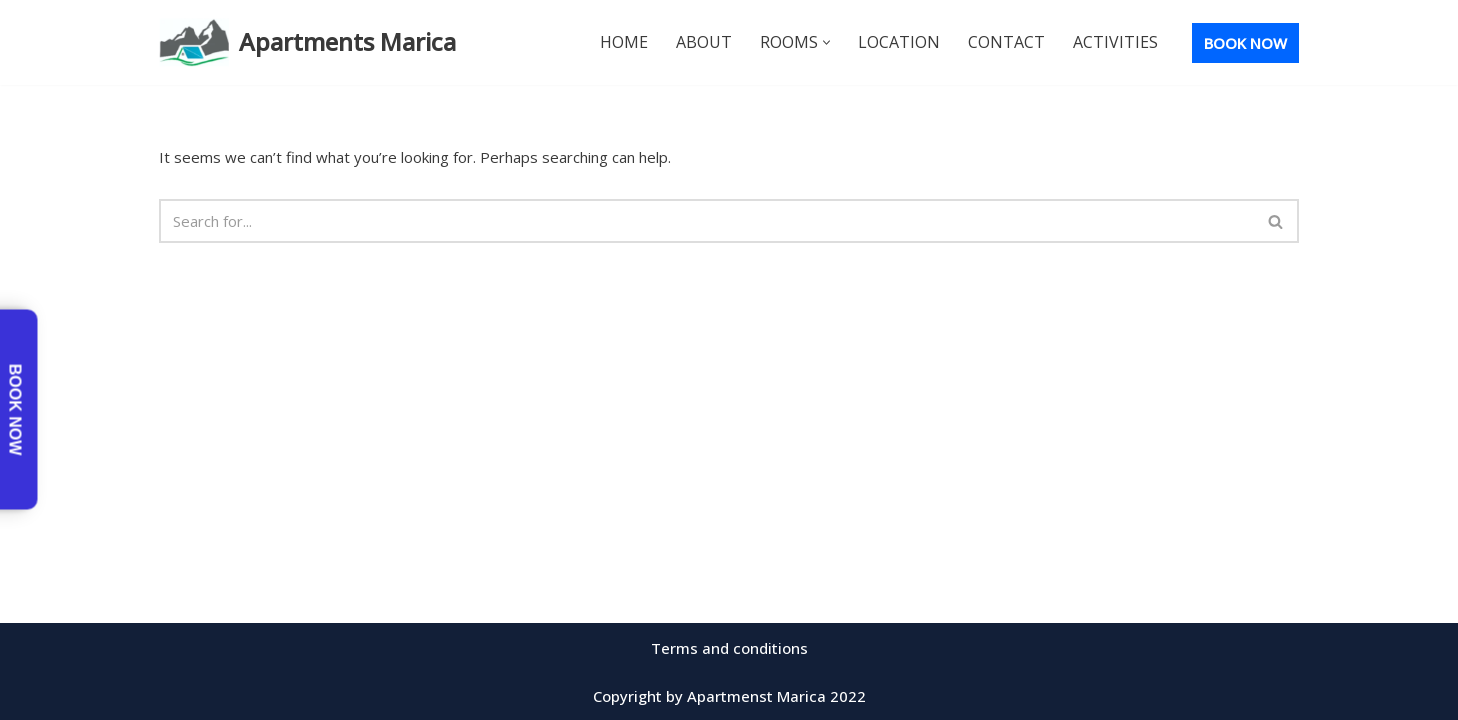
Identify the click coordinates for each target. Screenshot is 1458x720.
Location (899, 42)
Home (624, 42)
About (704, 42)
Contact (1006, 42)
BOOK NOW (1245, 43)
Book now (15, 410)
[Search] (706, 221)
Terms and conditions (729, 648)
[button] (826, 42)
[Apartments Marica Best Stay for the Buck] (307, 42)
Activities (1115, 42)
